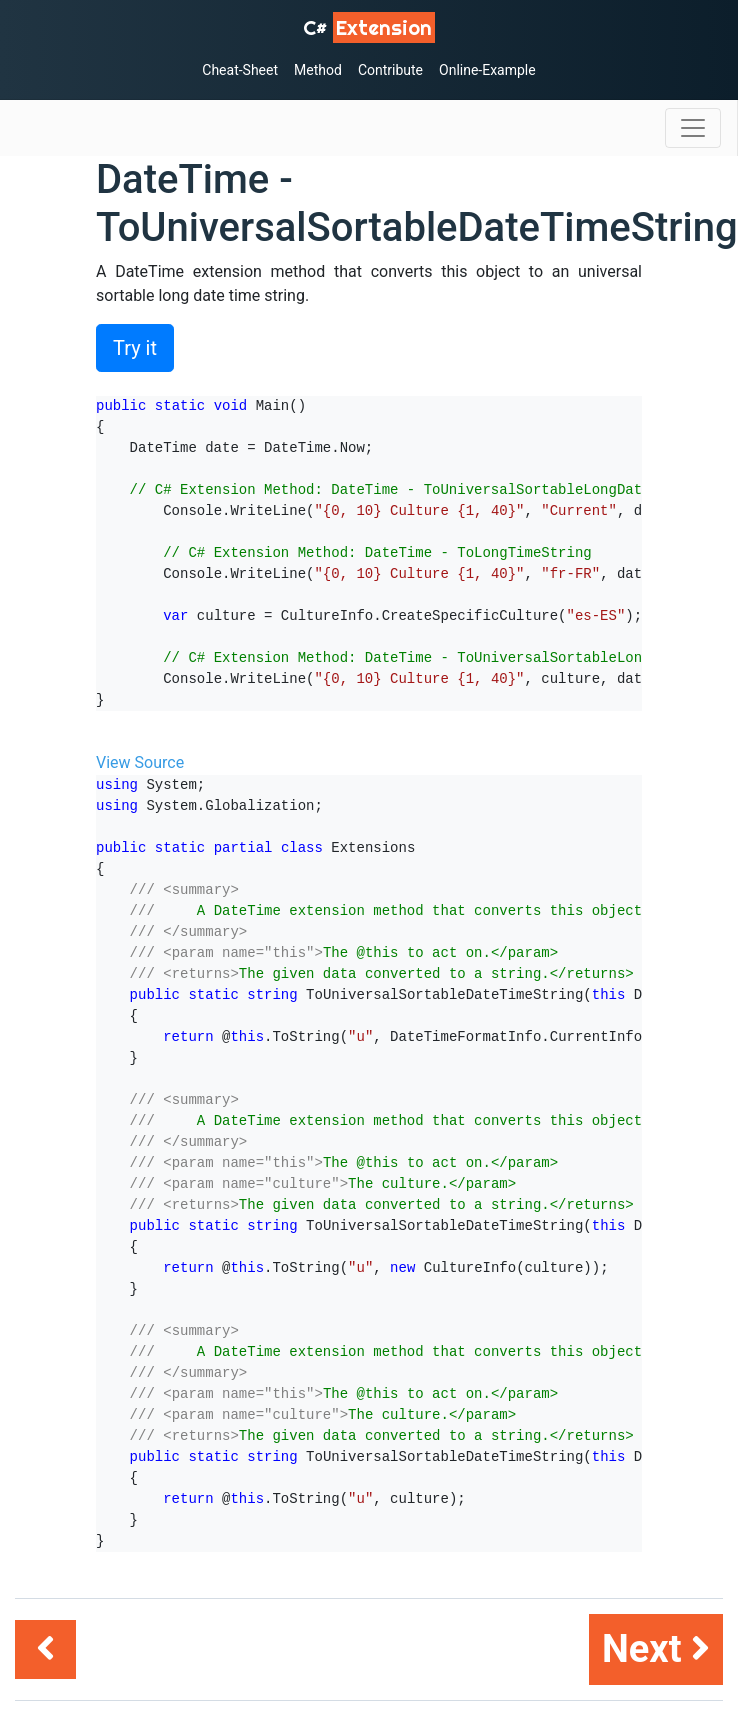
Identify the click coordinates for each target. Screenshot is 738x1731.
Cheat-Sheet (240, 70)
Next (656, 1649)
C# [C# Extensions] (369, 27)
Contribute (390, 70)
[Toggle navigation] (693, 128)
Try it (135, 348)
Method (318, 70)
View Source (140, 762)
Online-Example (487, 70)
